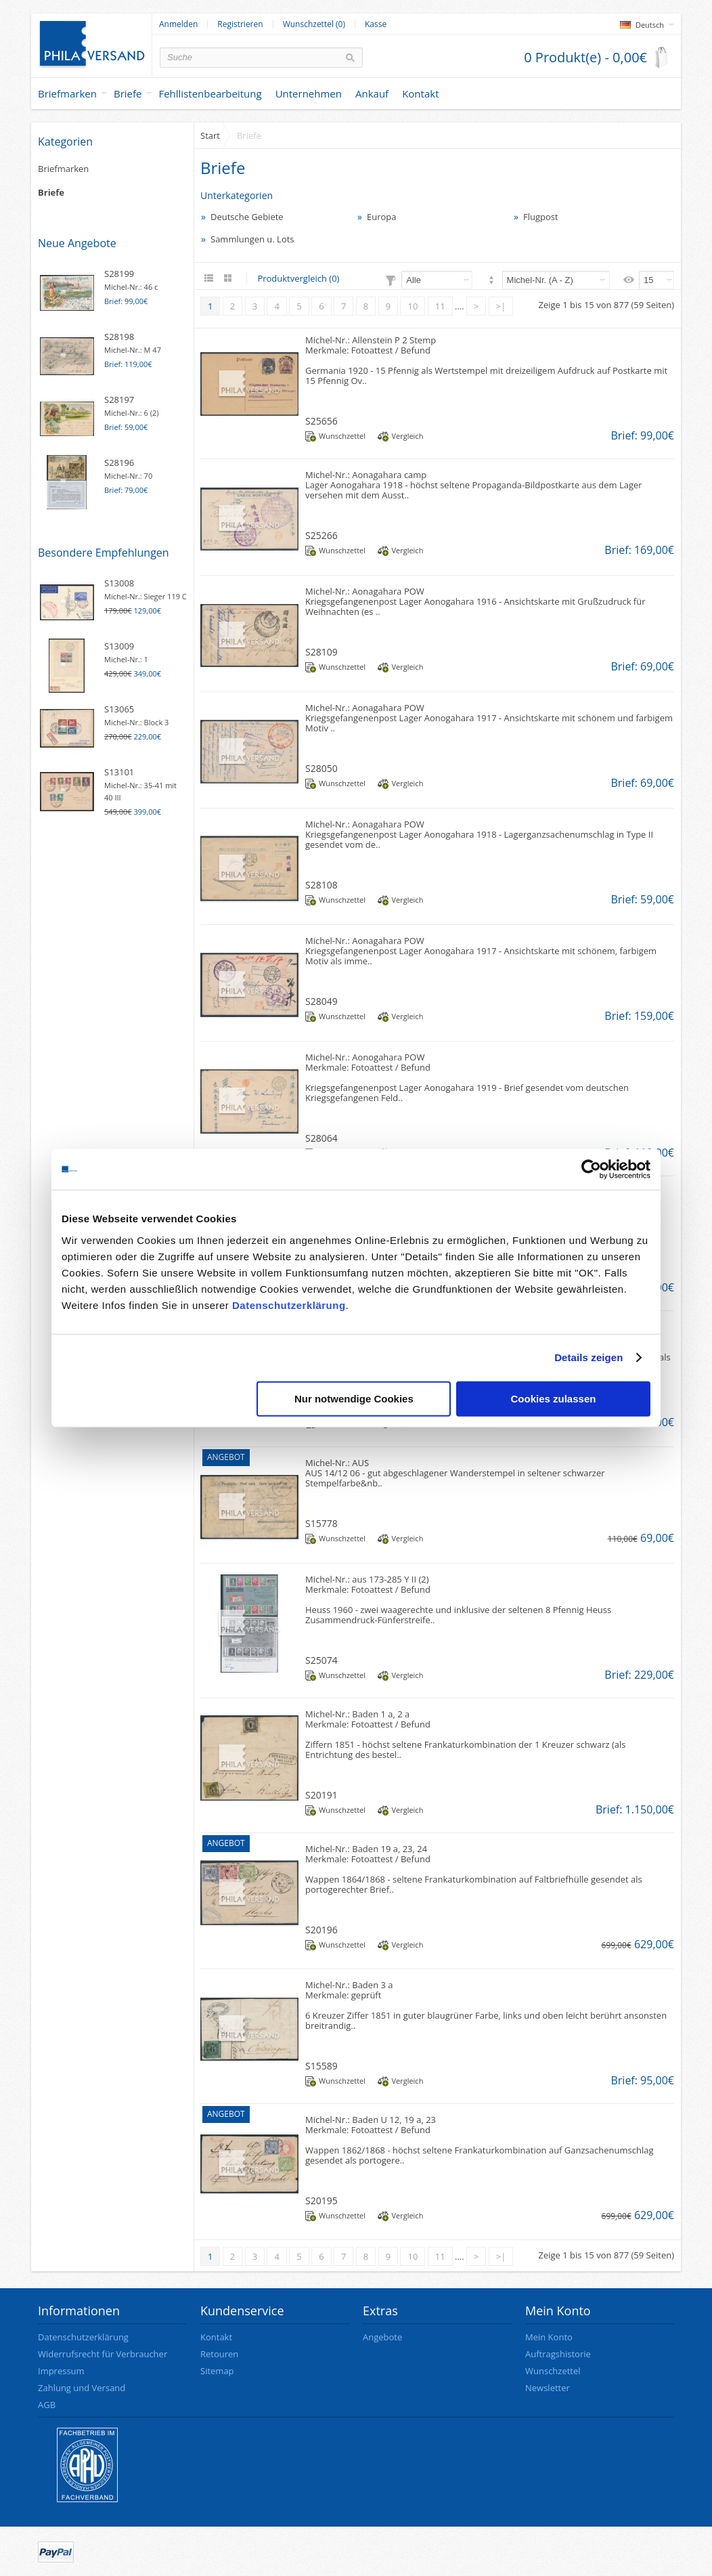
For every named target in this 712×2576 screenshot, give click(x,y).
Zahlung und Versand (81, 2388)
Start (210, 135)
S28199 (119, 273)
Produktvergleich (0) (298, 278)
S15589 (321, 2065)
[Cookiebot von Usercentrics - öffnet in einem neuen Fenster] (591, 1169)
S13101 (119, 772)
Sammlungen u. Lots (252, 239)
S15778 (321, 1523)
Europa (382, 217)
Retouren (219, 2354)
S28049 (321, 1001)
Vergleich (407, 436)
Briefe (128, 93)
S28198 (119, 336)
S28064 (321, 1138)
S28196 (119, 462)
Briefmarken (67, 93)
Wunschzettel (342, 436)
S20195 (321, 2200)
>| (501, 306)
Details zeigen (588, 1357)
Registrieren (240, 24)
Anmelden (178, 24)
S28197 (119, 399)
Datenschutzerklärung (289, 1304)
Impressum (61, 2371)
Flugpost (540, 217)
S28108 (321, 884)
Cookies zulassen (553, 1398)
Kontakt (216, 2337)
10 (412, 306)
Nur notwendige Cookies (354, 1398)
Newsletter (547, 2388)
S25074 (321, 1660)
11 (440, 306)
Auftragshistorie (558, 2354)
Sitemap (217, 2371)
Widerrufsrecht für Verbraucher (102, 2354)
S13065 (119, 709)
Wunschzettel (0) (314, 24)
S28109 (321, 651)
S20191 (321, 1794)
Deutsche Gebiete (247, 217)
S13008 (119, 583)
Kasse (375, 24)
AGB (46, 2405)
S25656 (321, 420)
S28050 (321, 768)
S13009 (119, 646)
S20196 (321, 1929)
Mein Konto (549, 2337)
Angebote (382, 2337)
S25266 (321, 535)
